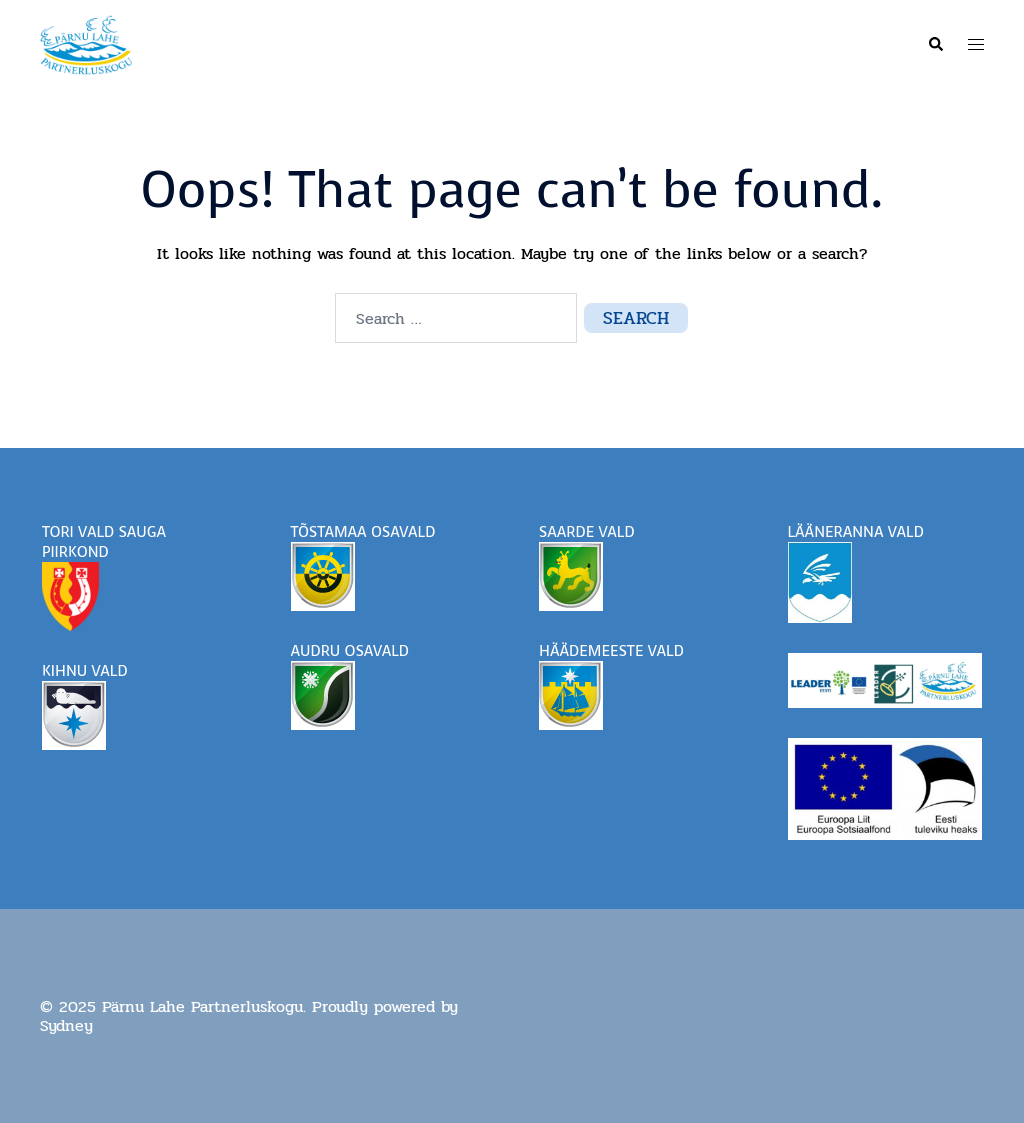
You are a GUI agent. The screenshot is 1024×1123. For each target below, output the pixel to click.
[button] (935, 45)
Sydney (66, 1025)
